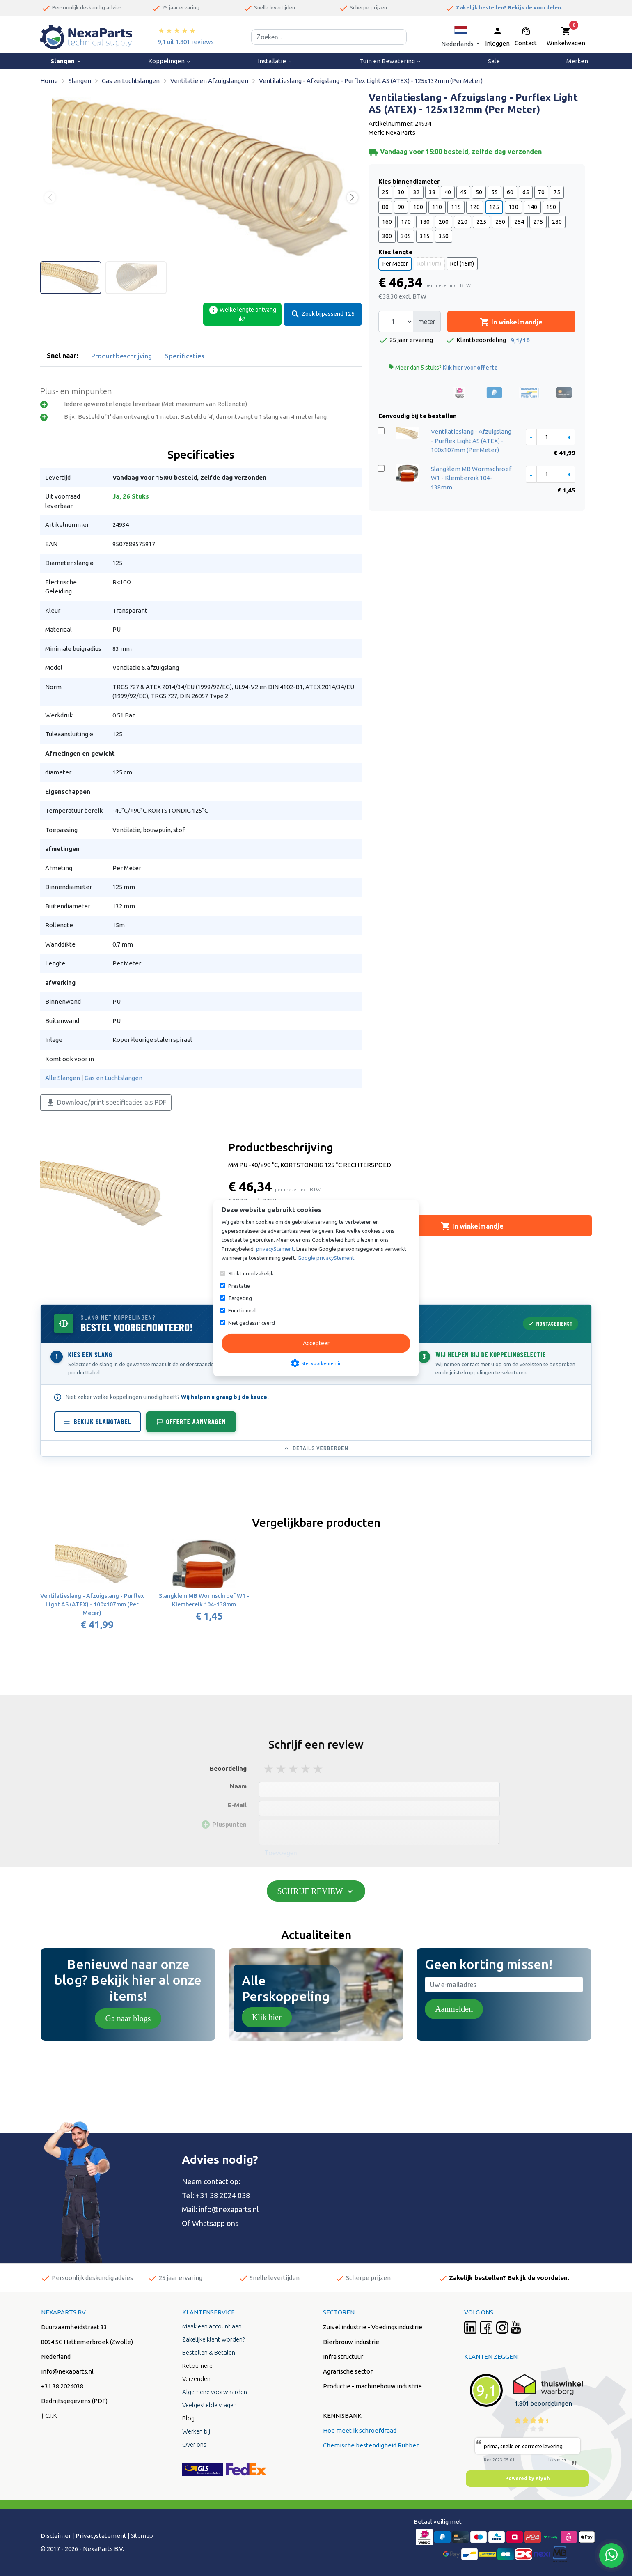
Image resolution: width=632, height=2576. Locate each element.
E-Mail (237, 1805)
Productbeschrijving (121, 356)
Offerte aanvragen (191, 1421)
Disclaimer (56, 2535)
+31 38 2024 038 (223, 2195)
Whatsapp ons (215, 2223)
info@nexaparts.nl (229, 2209)
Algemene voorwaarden (214, 2391)
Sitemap (142, 2535)
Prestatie (239, 1286)
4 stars (306, 1769)
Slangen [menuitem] (66, 60)
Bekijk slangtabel (97, 1421)
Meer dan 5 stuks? (443, 367)
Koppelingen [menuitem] (169, 60)
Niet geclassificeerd (251, 1323)
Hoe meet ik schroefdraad (359, 2430)
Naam (238, 1786)
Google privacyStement (326, 1258)
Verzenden (196, 2378)
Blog (188, 2418)
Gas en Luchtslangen (113, 1077)
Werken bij (196, 2431)
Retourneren (199, 2365)
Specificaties (184, 356)
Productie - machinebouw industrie (372, 2386)
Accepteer (316, 1343)
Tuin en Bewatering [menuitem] (390, 60)
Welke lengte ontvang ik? (242, 313)
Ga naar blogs (128, 2018)
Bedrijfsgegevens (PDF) (74, 2400)
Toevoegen (280, 1853)
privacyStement (275, 1249)
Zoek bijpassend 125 (323, 314)
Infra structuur (343, 2356)
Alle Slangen (62, 1077)
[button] (460, 37)
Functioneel (242, 1310)
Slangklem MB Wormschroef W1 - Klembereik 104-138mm (471, 478)
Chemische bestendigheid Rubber (371, 2445)
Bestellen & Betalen (208, 2352)
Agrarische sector (348, 2371)
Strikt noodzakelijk (251, 1273)
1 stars (269, 1769)
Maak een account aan (212, 2326)
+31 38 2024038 (62, 2386)
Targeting (240, 1298)
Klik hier (267, 2017)
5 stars (318, 1769)
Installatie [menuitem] (275, 60)
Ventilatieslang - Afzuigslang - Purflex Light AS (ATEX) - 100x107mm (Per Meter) (471, 440)
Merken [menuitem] (577, 60)
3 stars (294, 1769)
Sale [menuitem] (494, 60)
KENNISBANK (342, 2415)
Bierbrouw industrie (351, 2341)
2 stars (281, 1769)
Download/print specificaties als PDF (106, 1103)
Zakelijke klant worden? (213, 2339)
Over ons (194, 2444)
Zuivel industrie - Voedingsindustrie (372, 2326)
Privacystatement (101, 2535)
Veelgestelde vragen (209, 2404)
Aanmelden (454, 2008)
